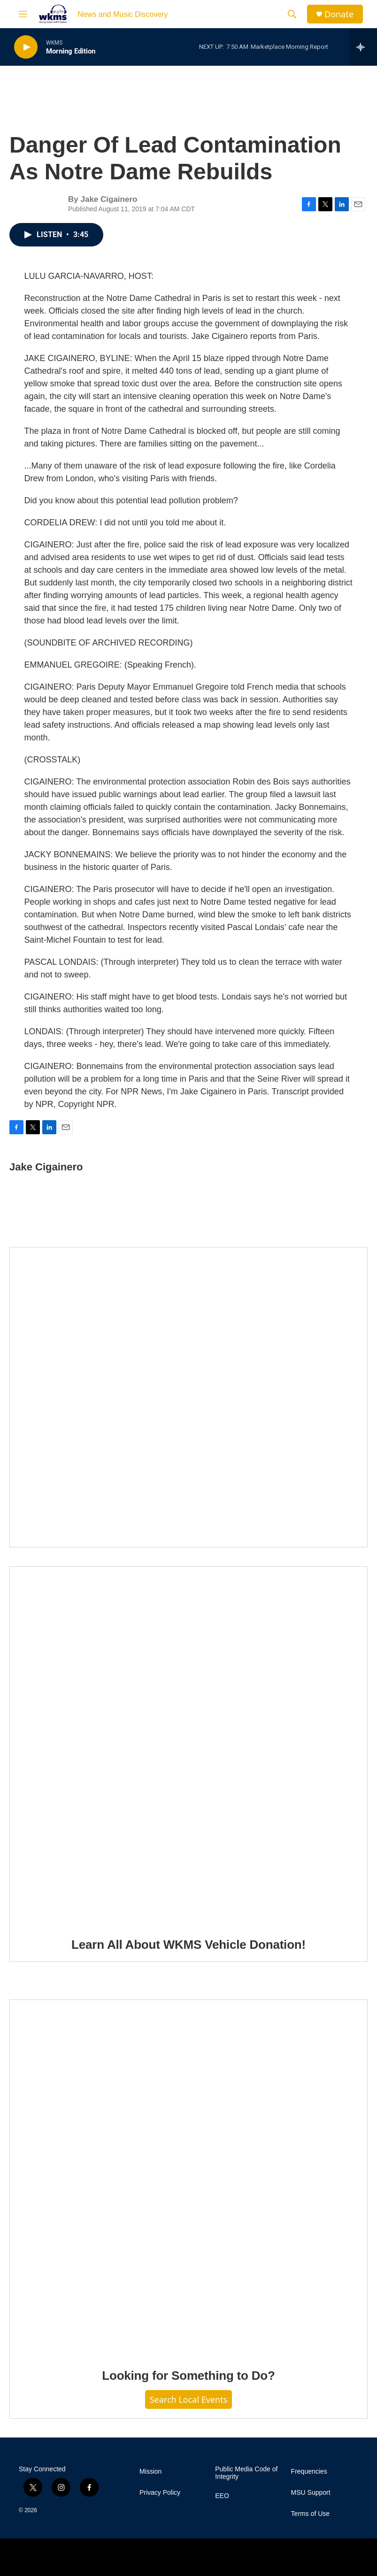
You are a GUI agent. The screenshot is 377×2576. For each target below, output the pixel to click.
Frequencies (309, 2471)
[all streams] (363, 47)
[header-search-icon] (292, 14)
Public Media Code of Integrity (246, 2473)
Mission (150, 2471)
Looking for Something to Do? (188, 2375)
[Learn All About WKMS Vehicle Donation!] (188, 1745)
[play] (25, 47)
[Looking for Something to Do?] (188, 2177)
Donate (339, 14)
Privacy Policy (159, 2492)
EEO (222, 2495)
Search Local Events (189, 2399)
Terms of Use (310, 2513)
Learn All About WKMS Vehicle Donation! (188, 1945)
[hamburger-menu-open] (23, 14)
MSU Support (311, 2492)
